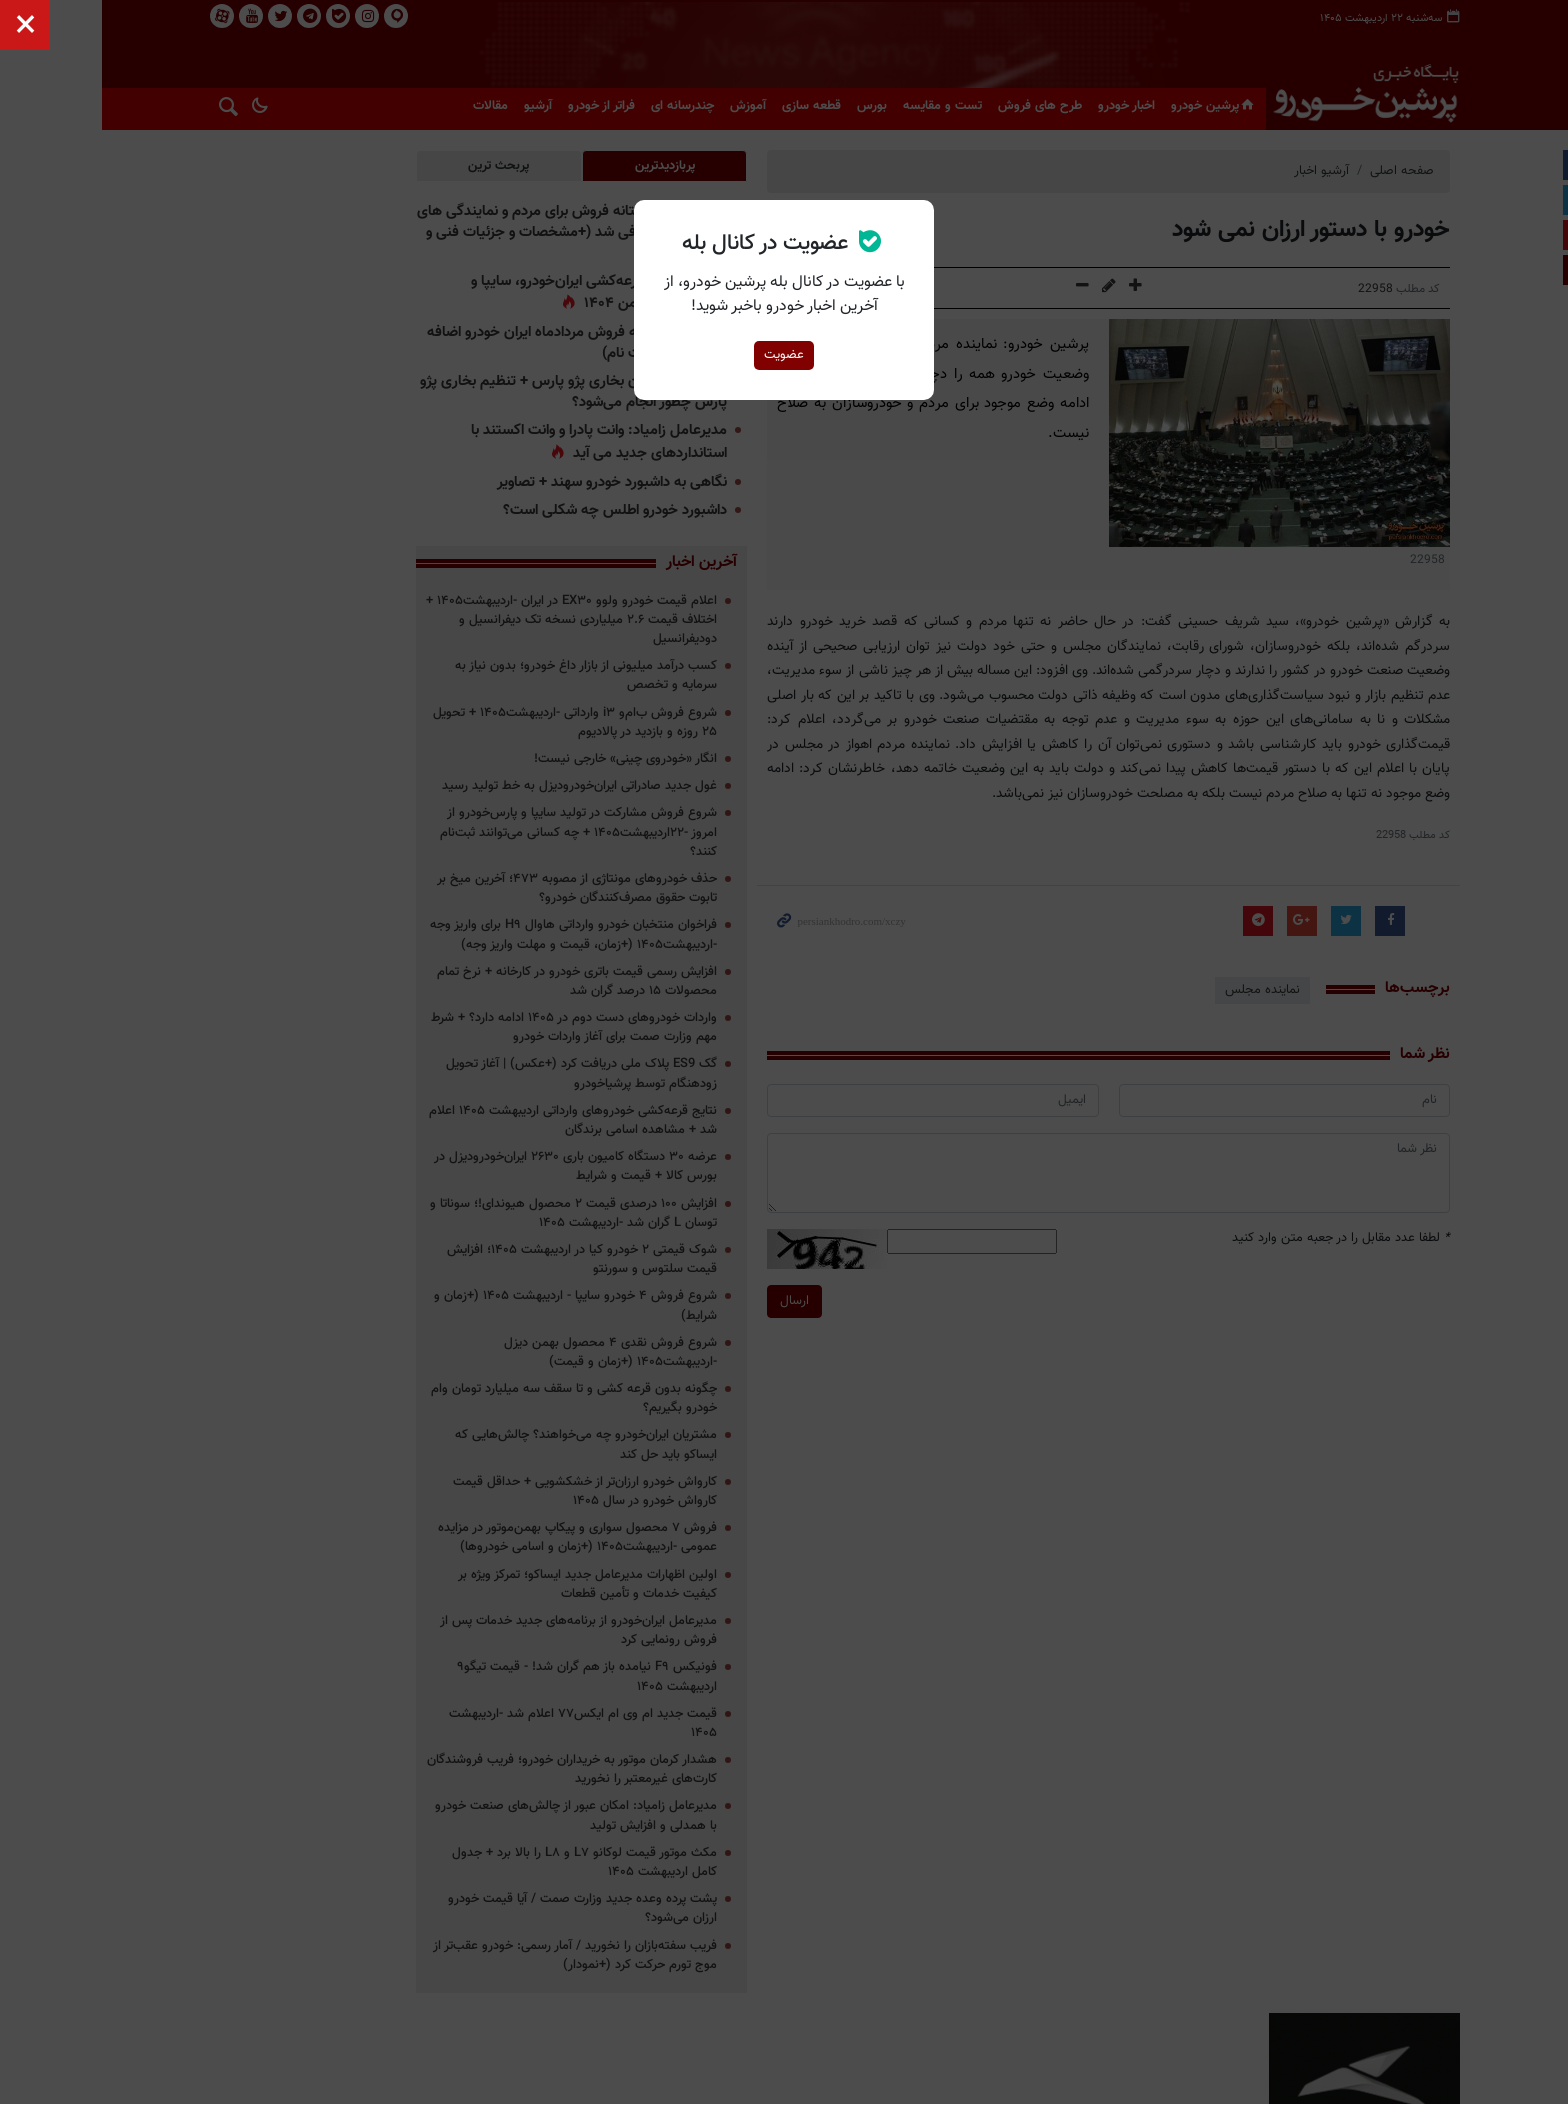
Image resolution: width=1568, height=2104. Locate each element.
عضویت (784, 355)
